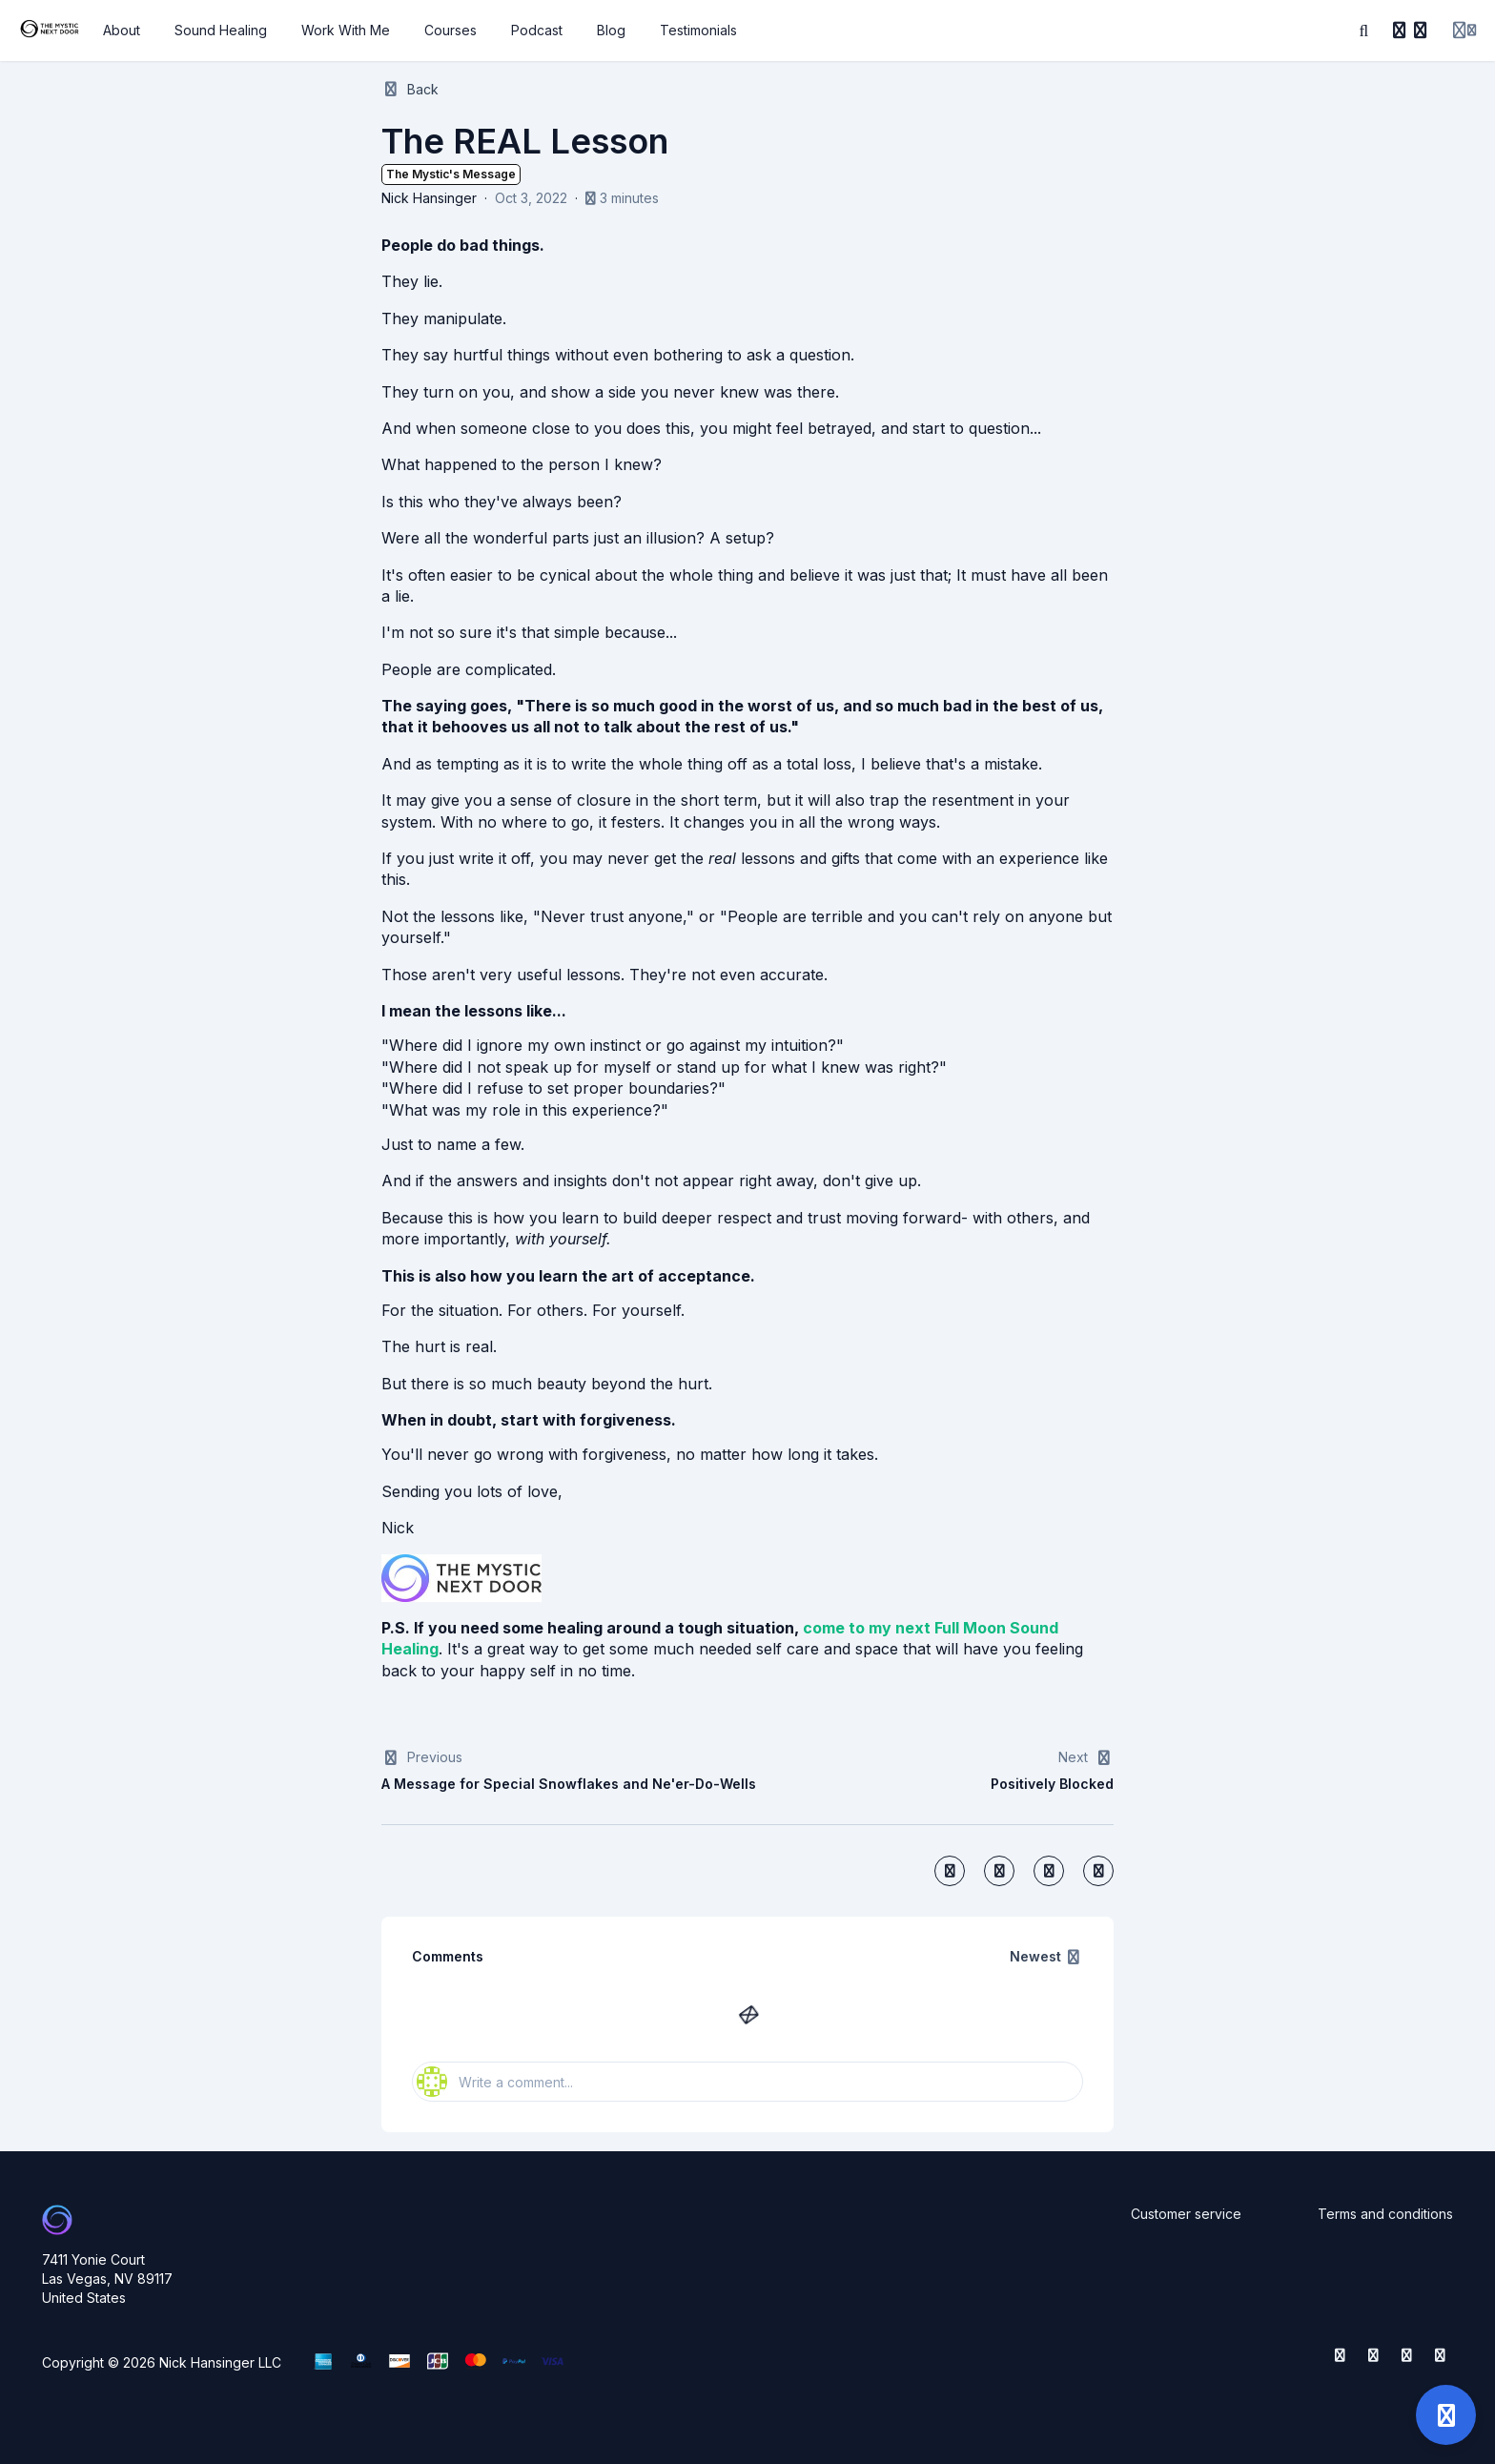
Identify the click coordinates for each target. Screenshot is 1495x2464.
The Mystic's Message (451, 174)
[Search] (1364, 30)
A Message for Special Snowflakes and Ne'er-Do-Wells (568, 1784)
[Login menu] (1464, 30)
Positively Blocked (1052, 1784)
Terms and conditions (1385, 2214)
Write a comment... (495, 2081)
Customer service (1186, 2214)
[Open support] (1446, 2415)
